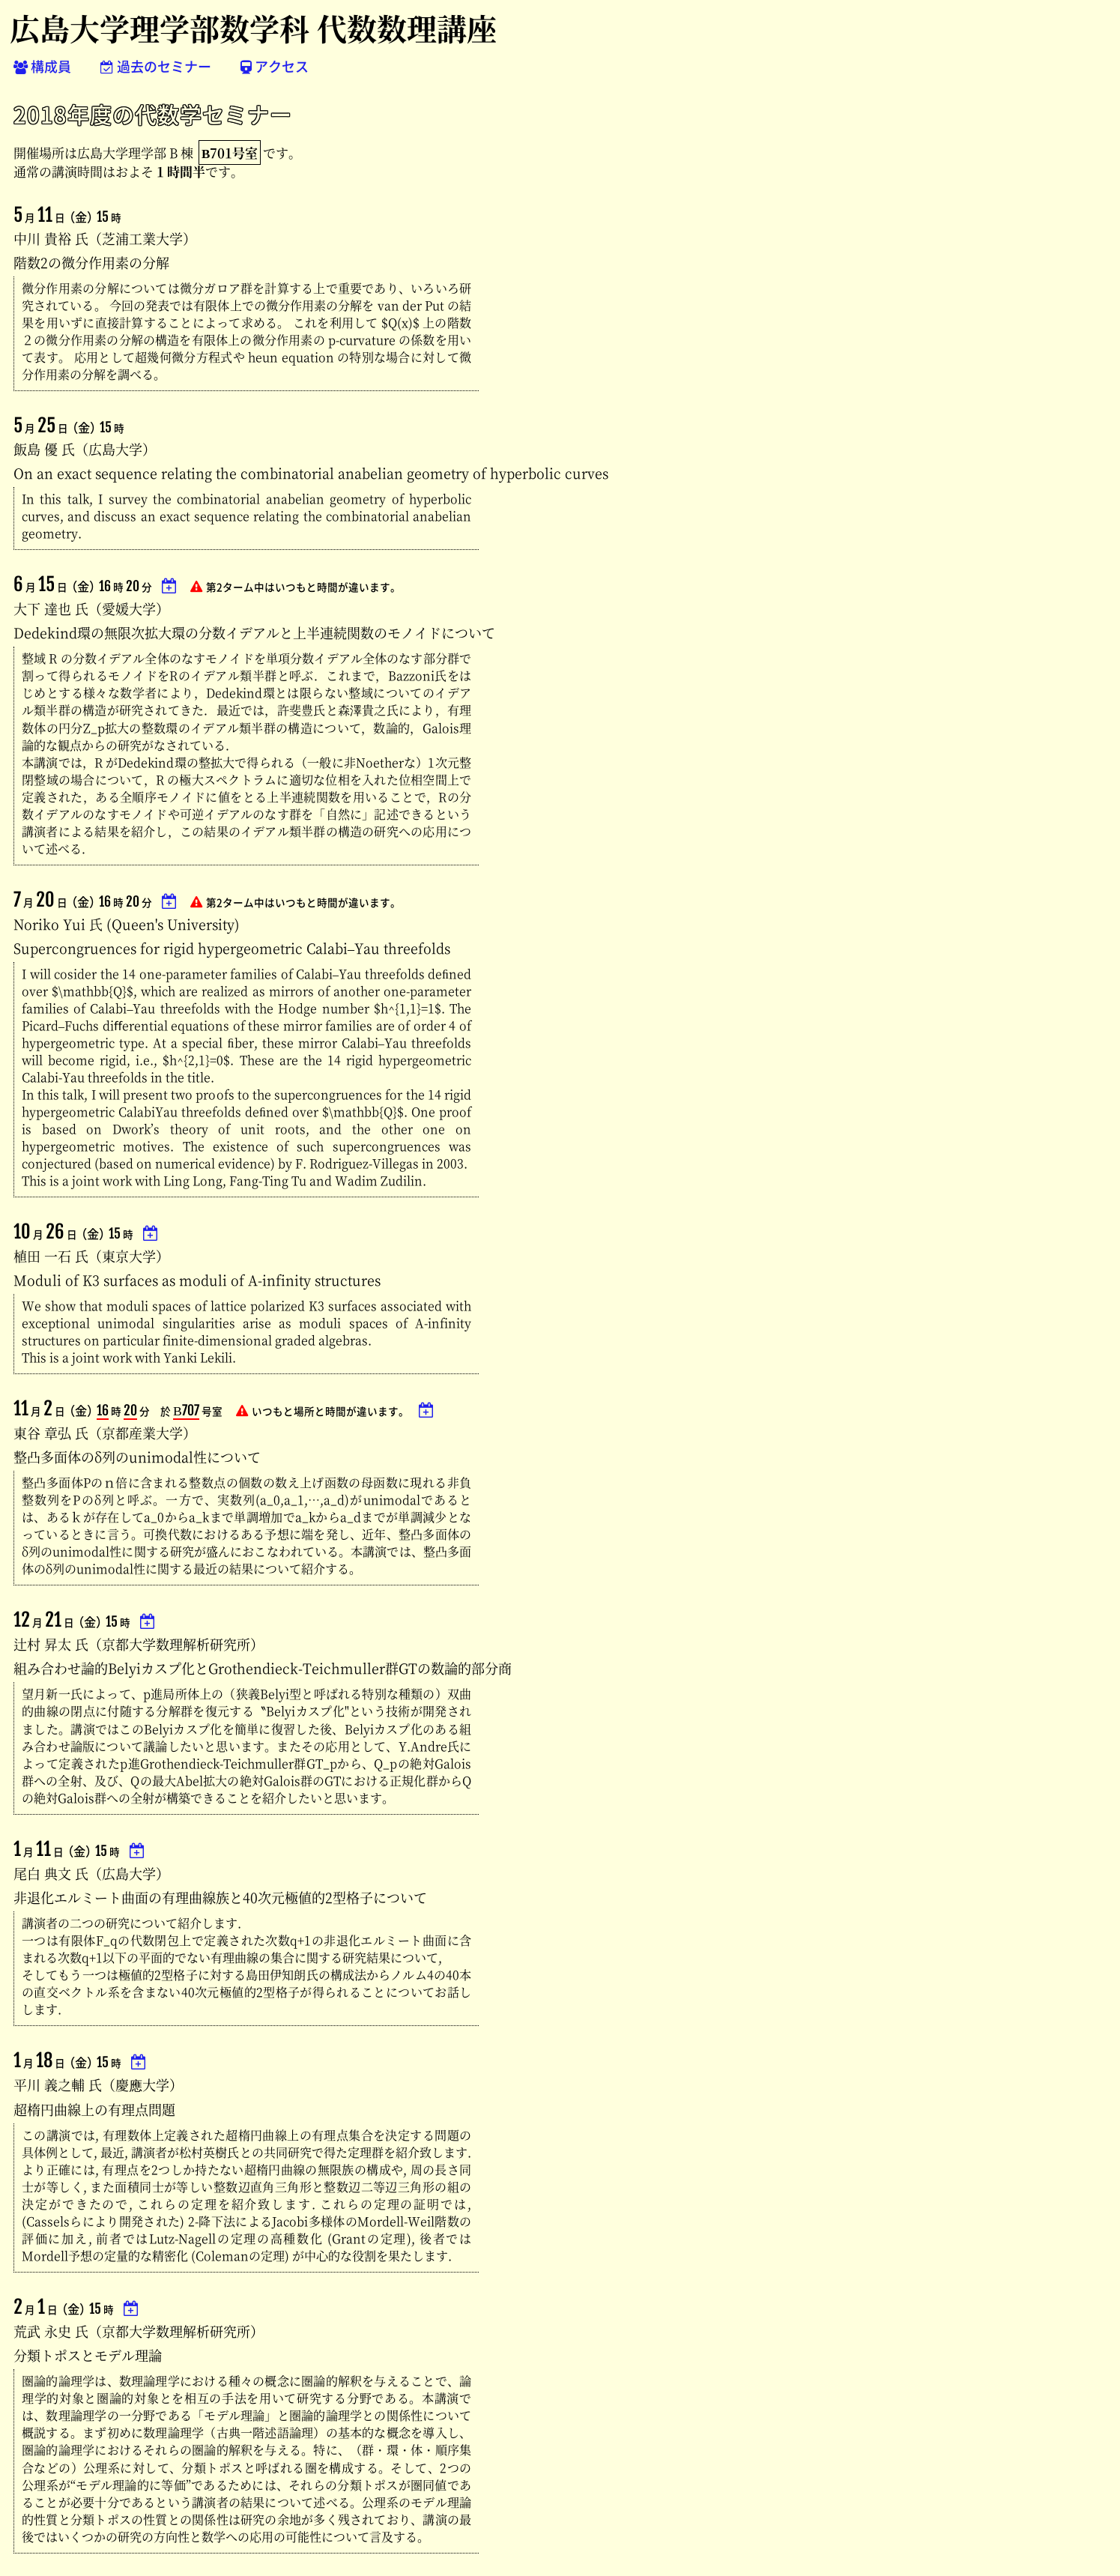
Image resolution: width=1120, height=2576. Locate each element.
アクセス (274, 66)
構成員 (42, 66)
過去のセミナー (155, 66)
